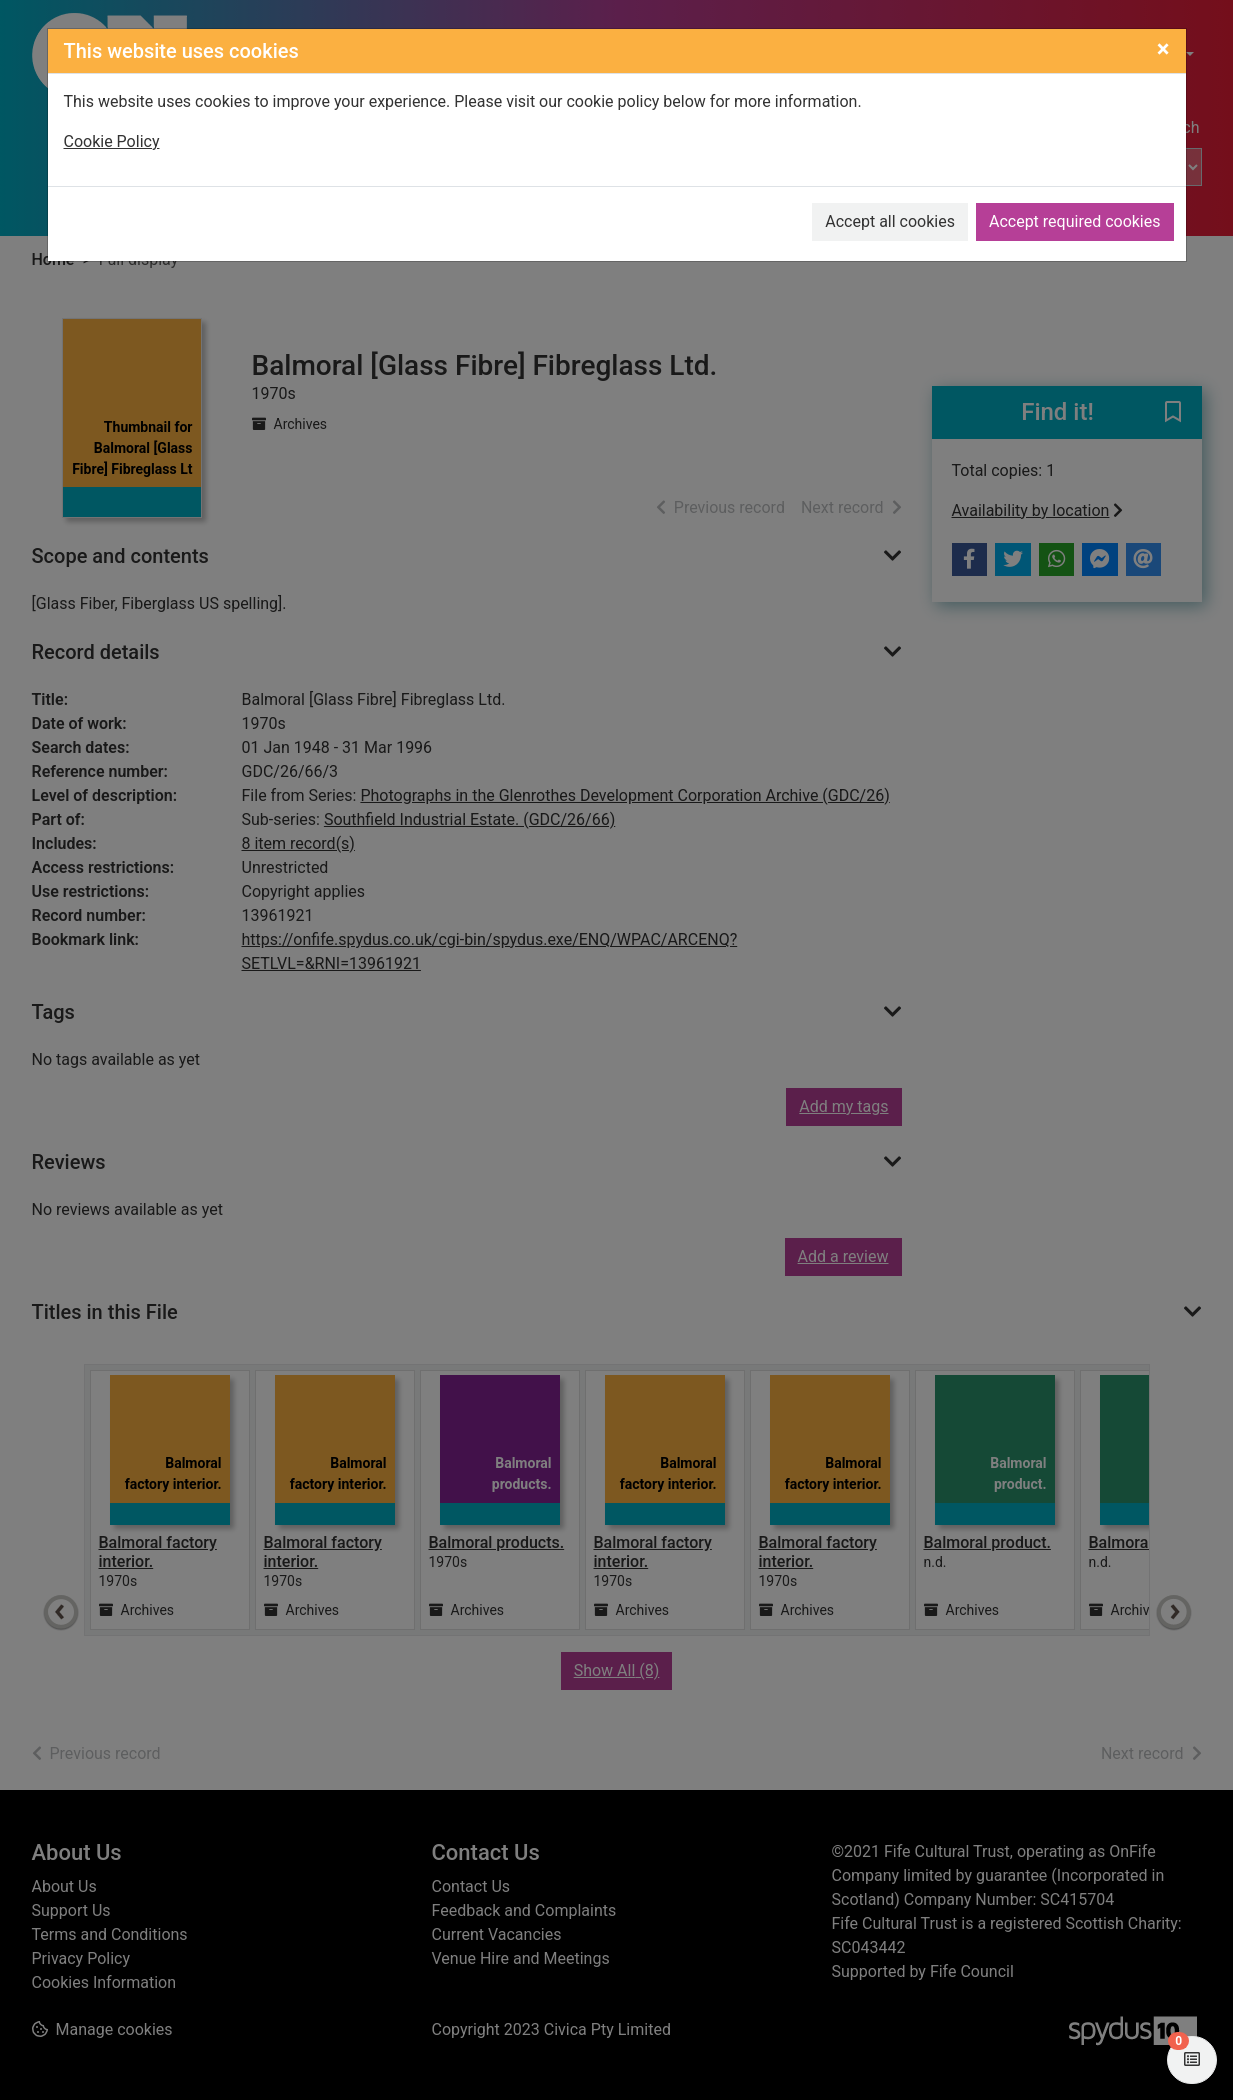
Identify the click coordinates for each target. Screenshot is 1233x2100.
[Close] (1163, 49)
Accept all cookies (890, 221)
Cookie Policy (112, 141)
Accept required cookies (1075, 221)
